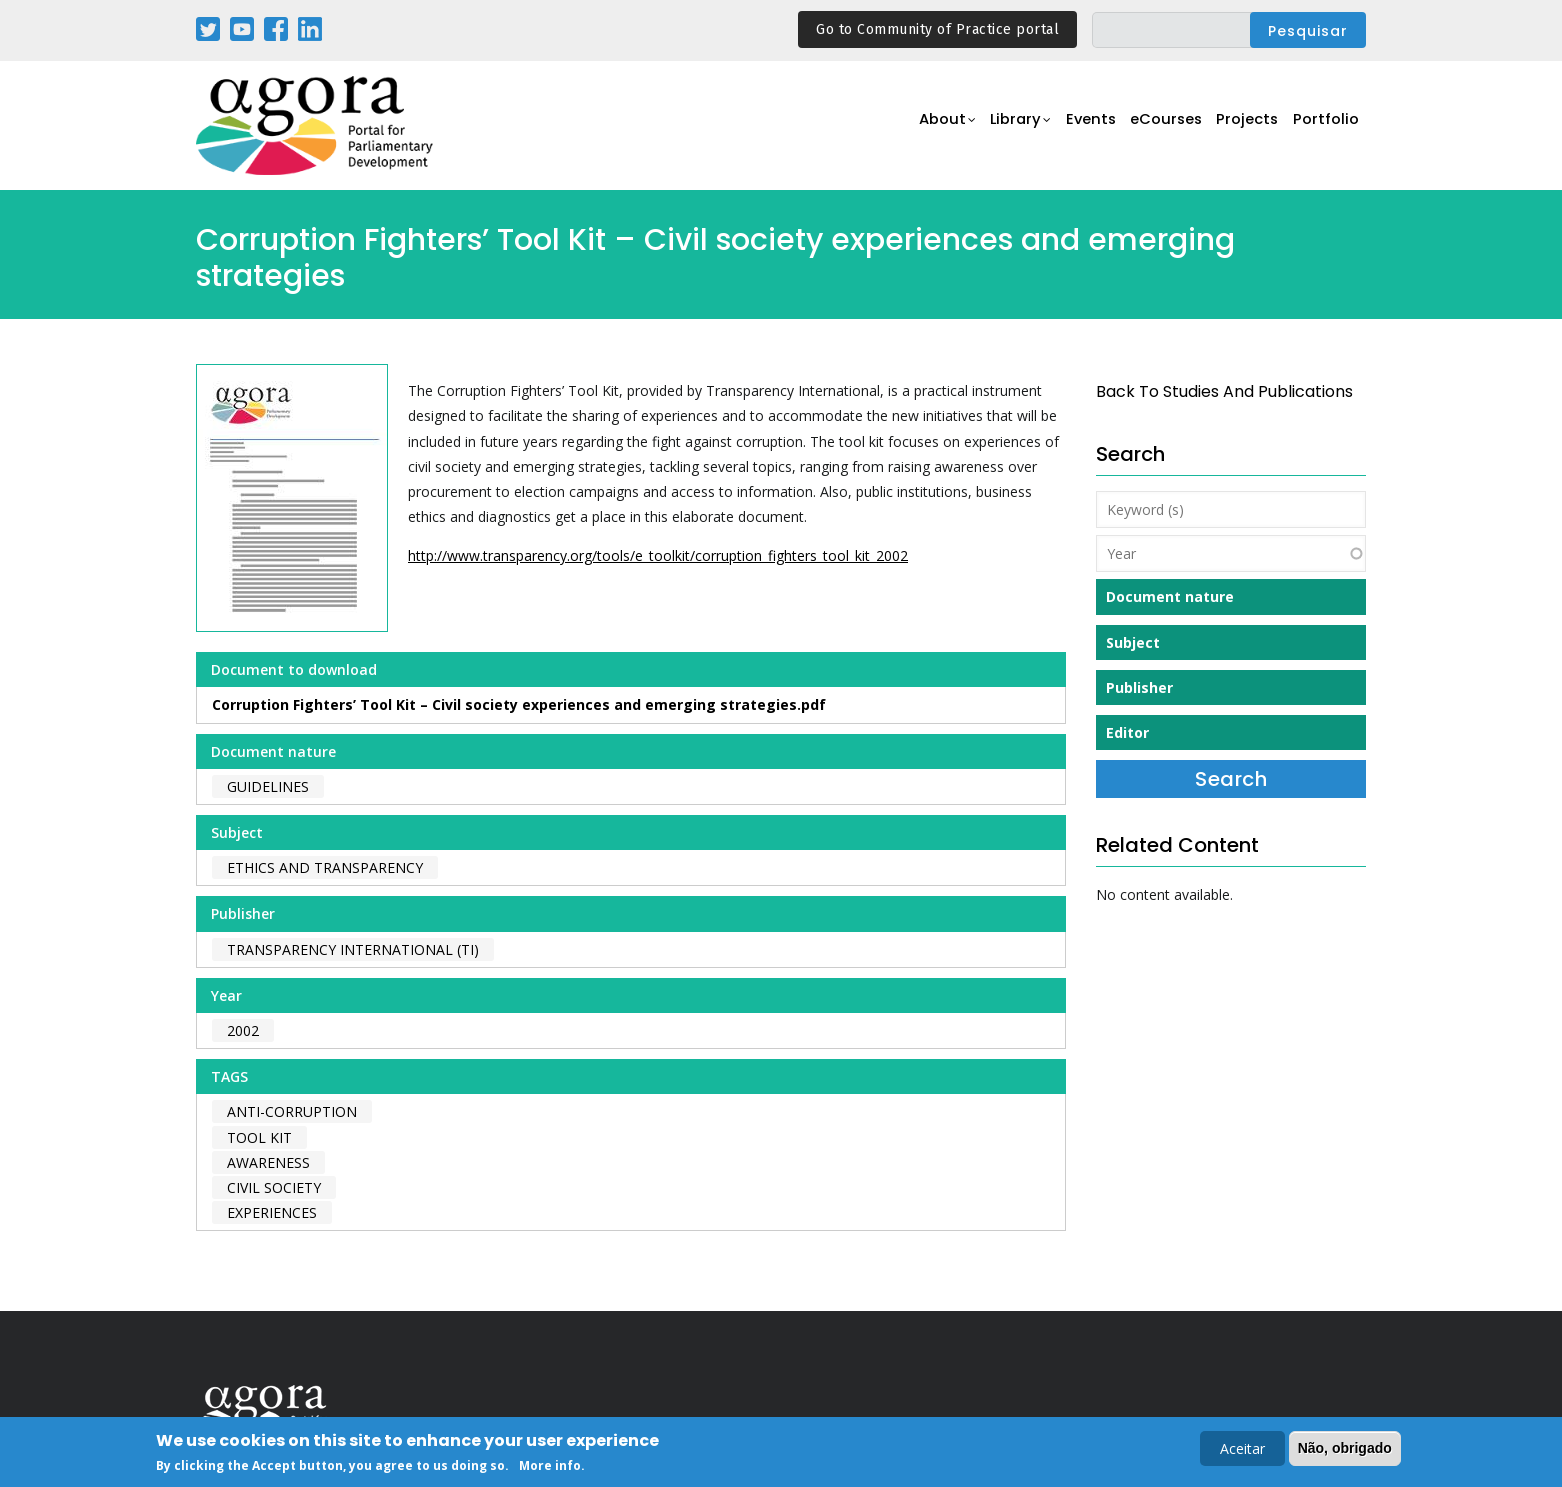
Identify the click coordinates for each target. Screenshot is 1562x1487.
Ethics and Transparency (325, 867)
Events (1075, 126)
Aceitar (1242, 1450)
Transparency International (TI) (353, 949)
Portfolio (1324, 126)
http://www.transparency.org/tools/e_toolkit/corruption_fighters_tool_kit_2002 (658, 555)
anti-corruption (292, 1111)
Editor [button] (1127, 732)
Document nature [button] (1170, 596)
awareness (268, 1162)
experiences (272, 1212)
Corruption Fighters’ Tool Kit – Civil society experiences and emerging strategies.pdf (519, 704)
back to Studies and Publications (1224, 391)
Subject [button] (1133, 642)
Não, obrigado (1345, 1450)
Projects (1242, 126)
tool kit (259, 1137)
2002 (243, 1030)
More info (550, 1467)
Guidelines (268, 786)
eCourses (1156, 126)
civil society (274, 1187)
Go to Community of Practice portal (937, 29)
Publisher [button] (1139, 687)
